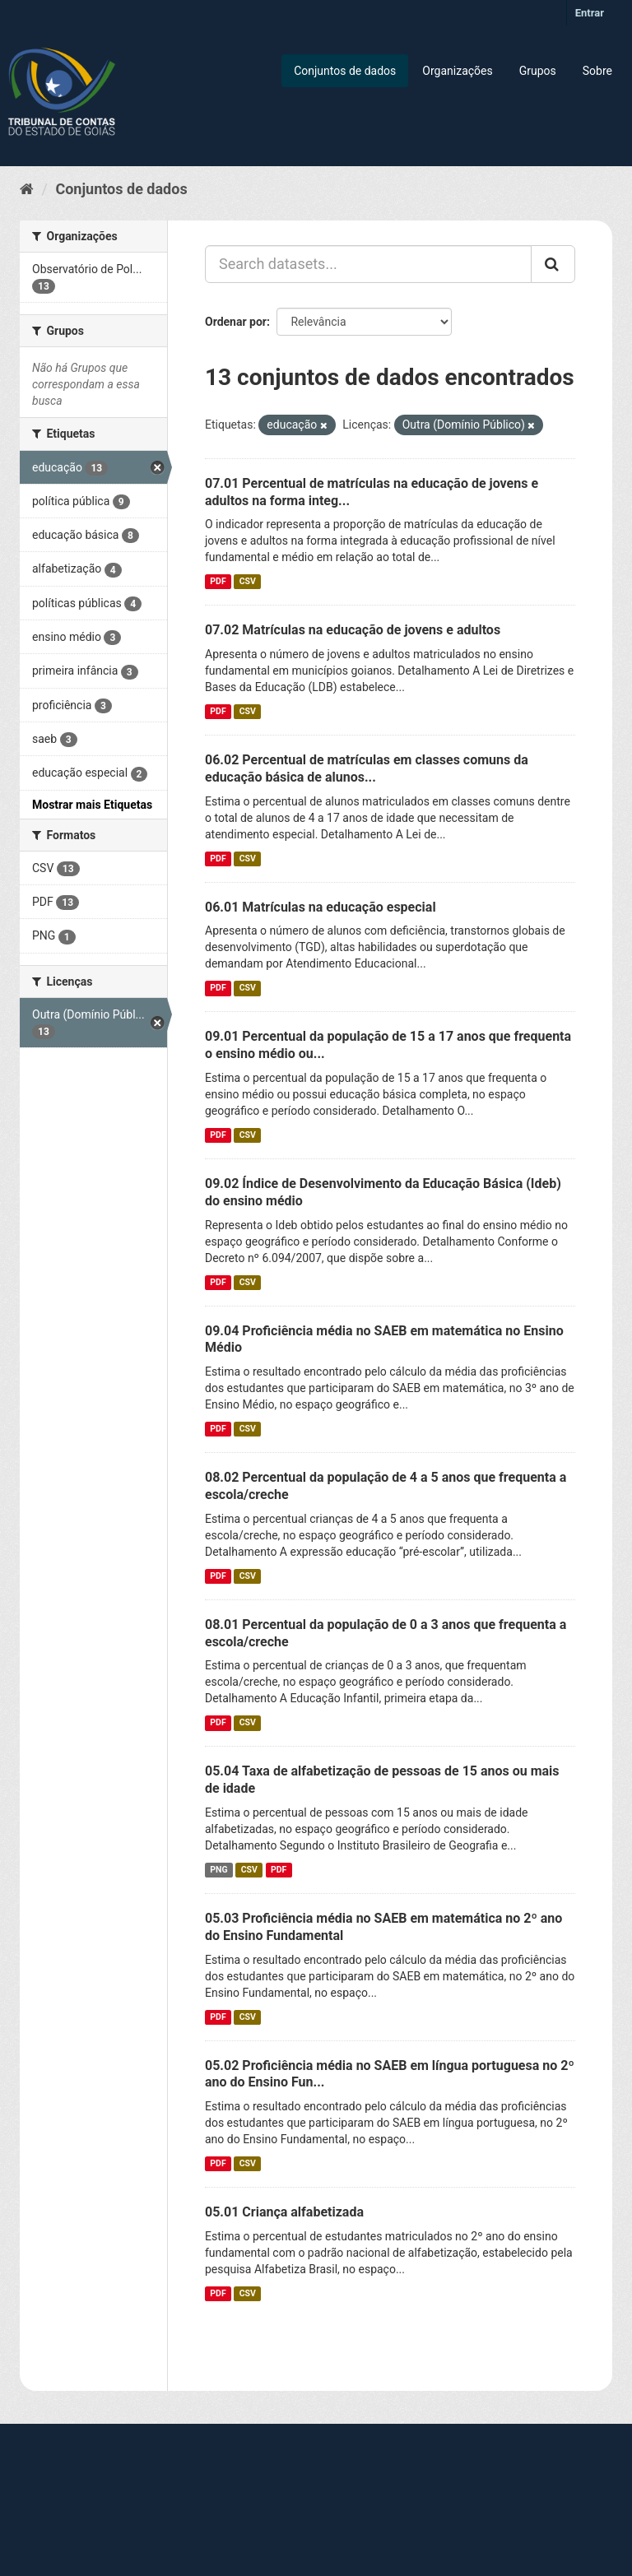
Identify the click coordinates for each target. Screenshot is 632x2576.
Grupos (537, 70)
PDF (217, 581)
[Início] (27, 188)
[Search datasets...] (368, 264)
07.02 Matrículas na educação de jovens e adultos (352, 630)
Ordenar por (236, 321)
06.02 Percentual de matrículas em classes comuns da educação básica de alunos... (366, 768)
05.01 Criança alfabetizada (284, 2212)
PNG (218, 1869)
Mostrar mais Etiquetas (92, 804)
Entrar (589, 13)
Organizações (457, 70)
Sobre (597, 70)
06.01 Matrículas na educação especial (320, 907)
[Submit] (553, 264)
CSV (247, 581)
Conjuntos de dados (345, 70)
